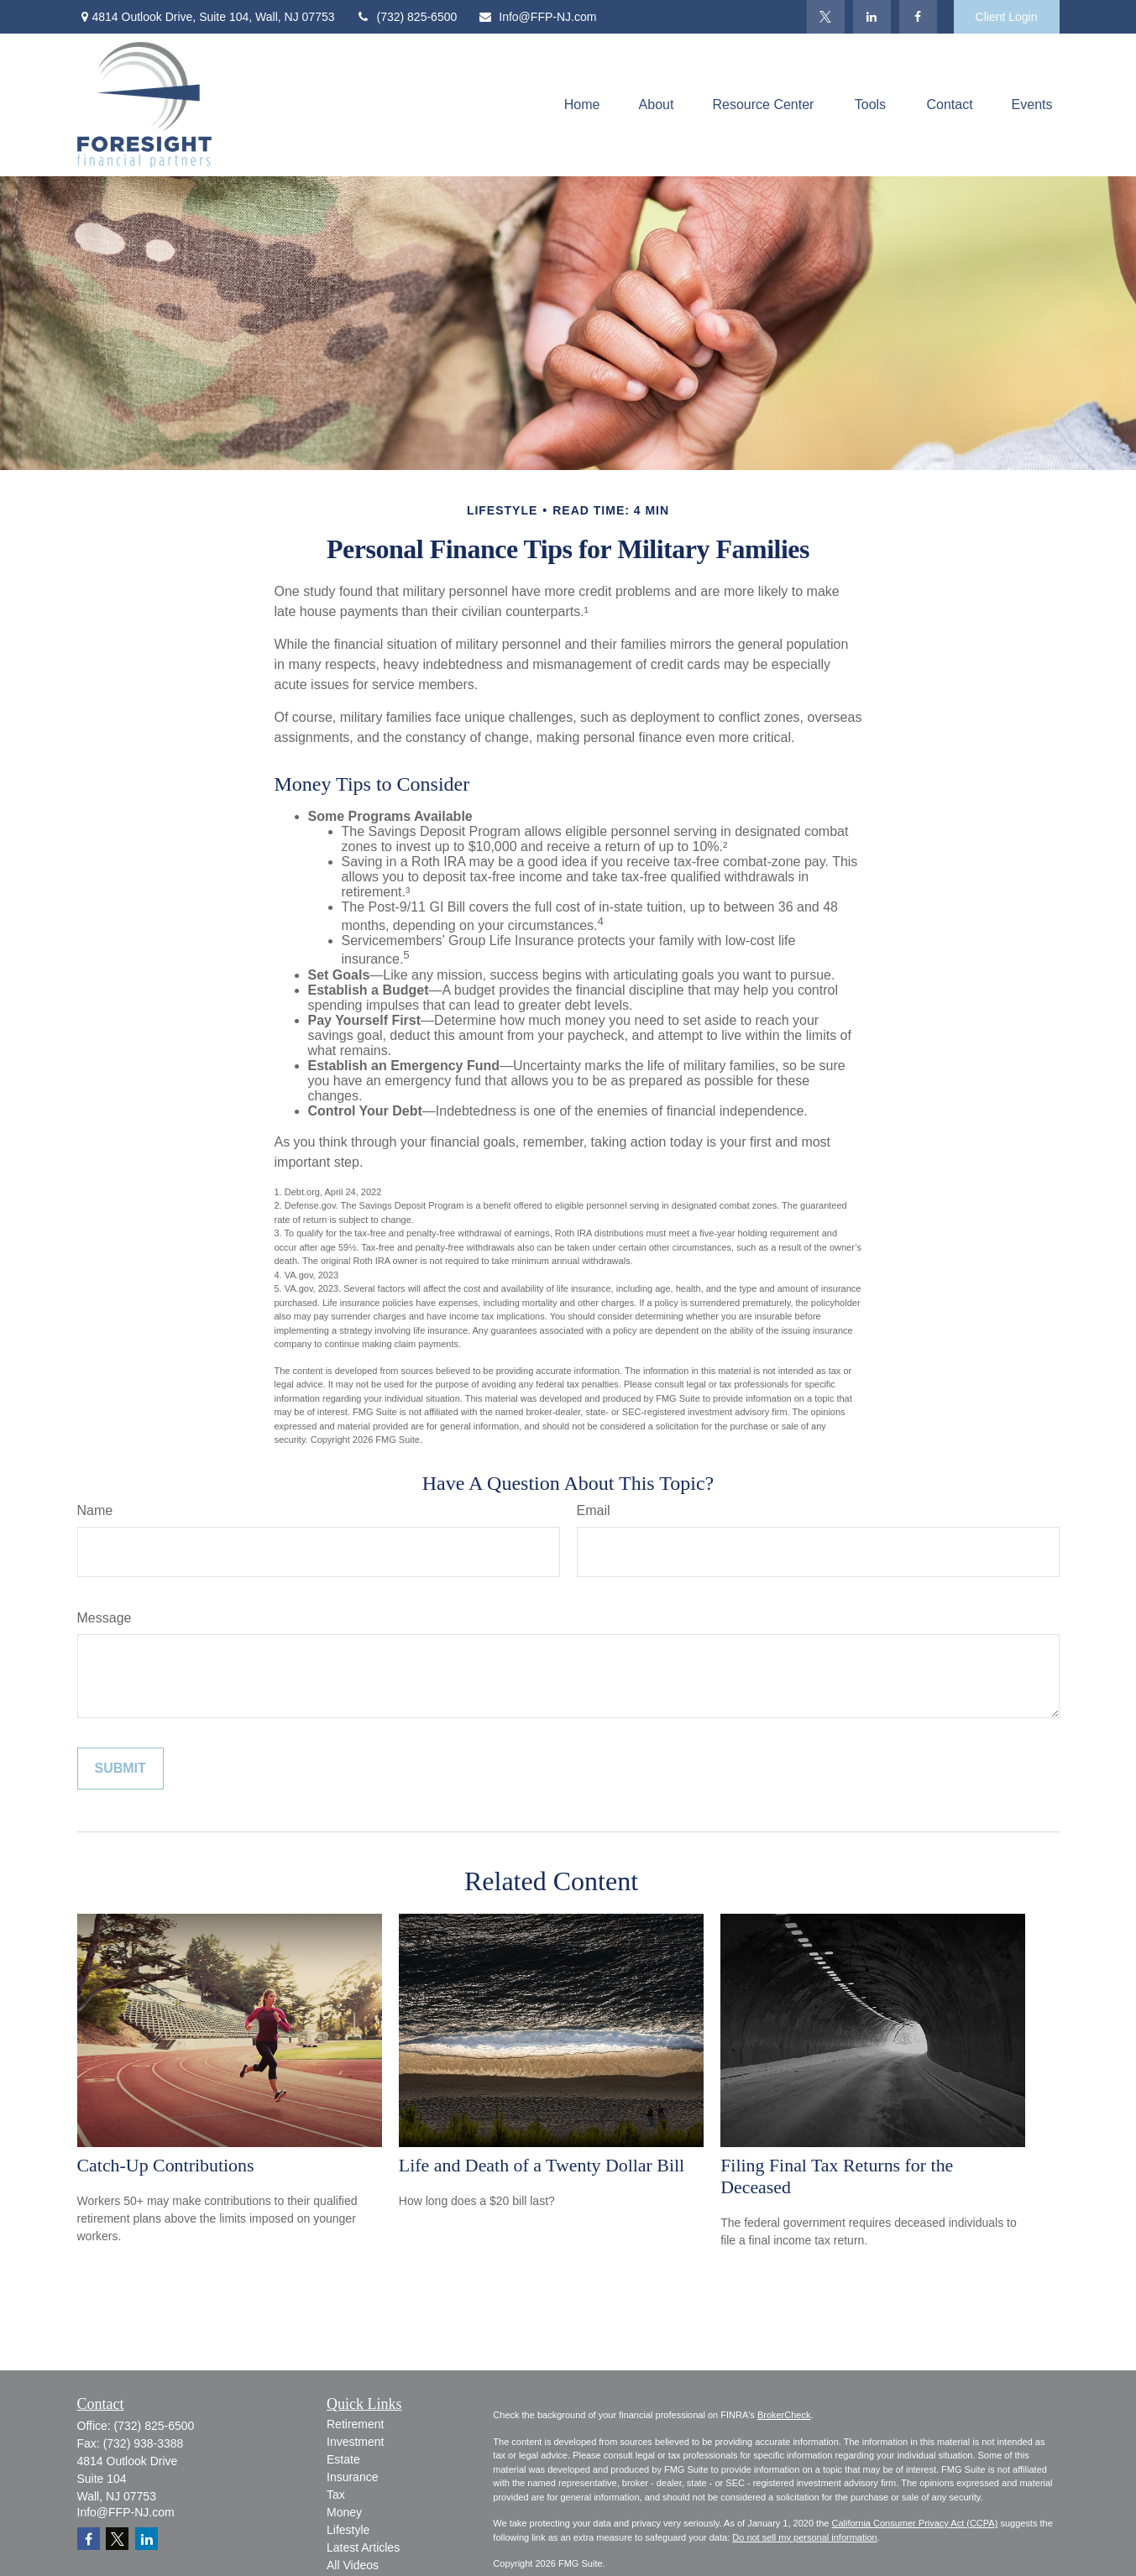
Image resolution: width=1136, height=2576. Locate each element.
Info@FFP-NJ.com (537, 17)
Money (344, 2512)
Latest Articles (363, 2547)
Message (104, 1618)
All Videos (353, 2565)
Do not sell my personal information (804, 2537)
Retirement (355, 2424)
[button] (582, 105)
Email (593, 1510)
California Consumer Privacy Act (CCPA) (914, 2523)
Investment (355, 2441)
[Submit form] (120, 1769)
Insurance (352, 2477)
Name (95, 1510)
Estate (343, 2459)
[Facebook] (918, 17)
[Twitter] (826, 17)
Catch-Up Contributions (165, 2165)
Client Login (1007, 17)
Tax (336, 2494)
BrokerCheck (784, 2415)
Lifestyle (348, 2530)
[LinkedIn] (872, 17)
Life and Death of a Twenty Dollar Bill (541, 2165)
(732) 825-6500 (407, 17)
